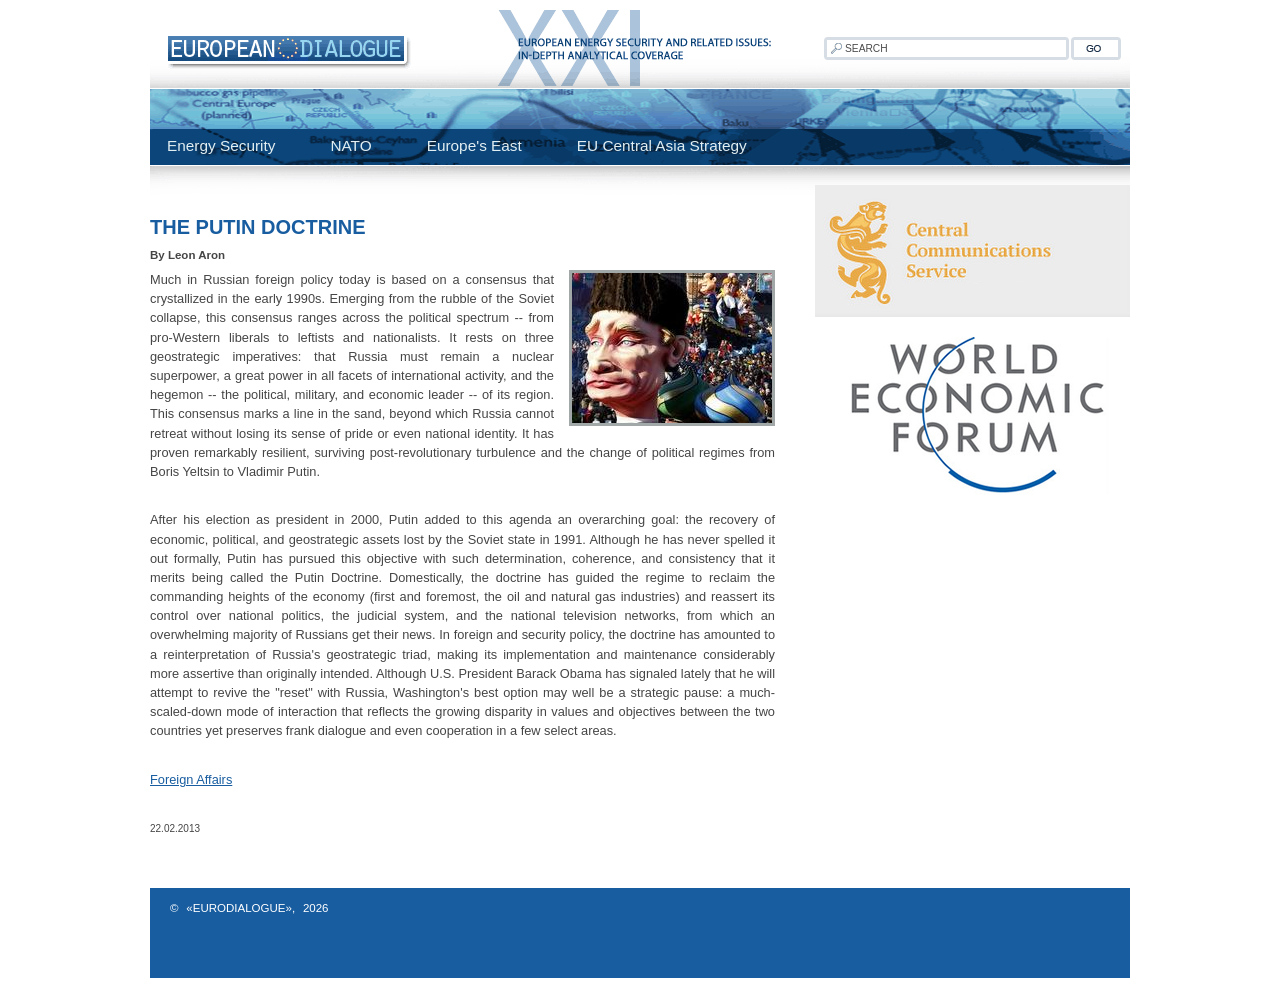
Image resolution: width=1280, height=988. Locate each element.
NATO (350, 145)
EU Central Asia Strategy (662, 145)
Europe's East (474, 145)
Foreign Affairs (191, 779)
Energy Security (221, 145)
